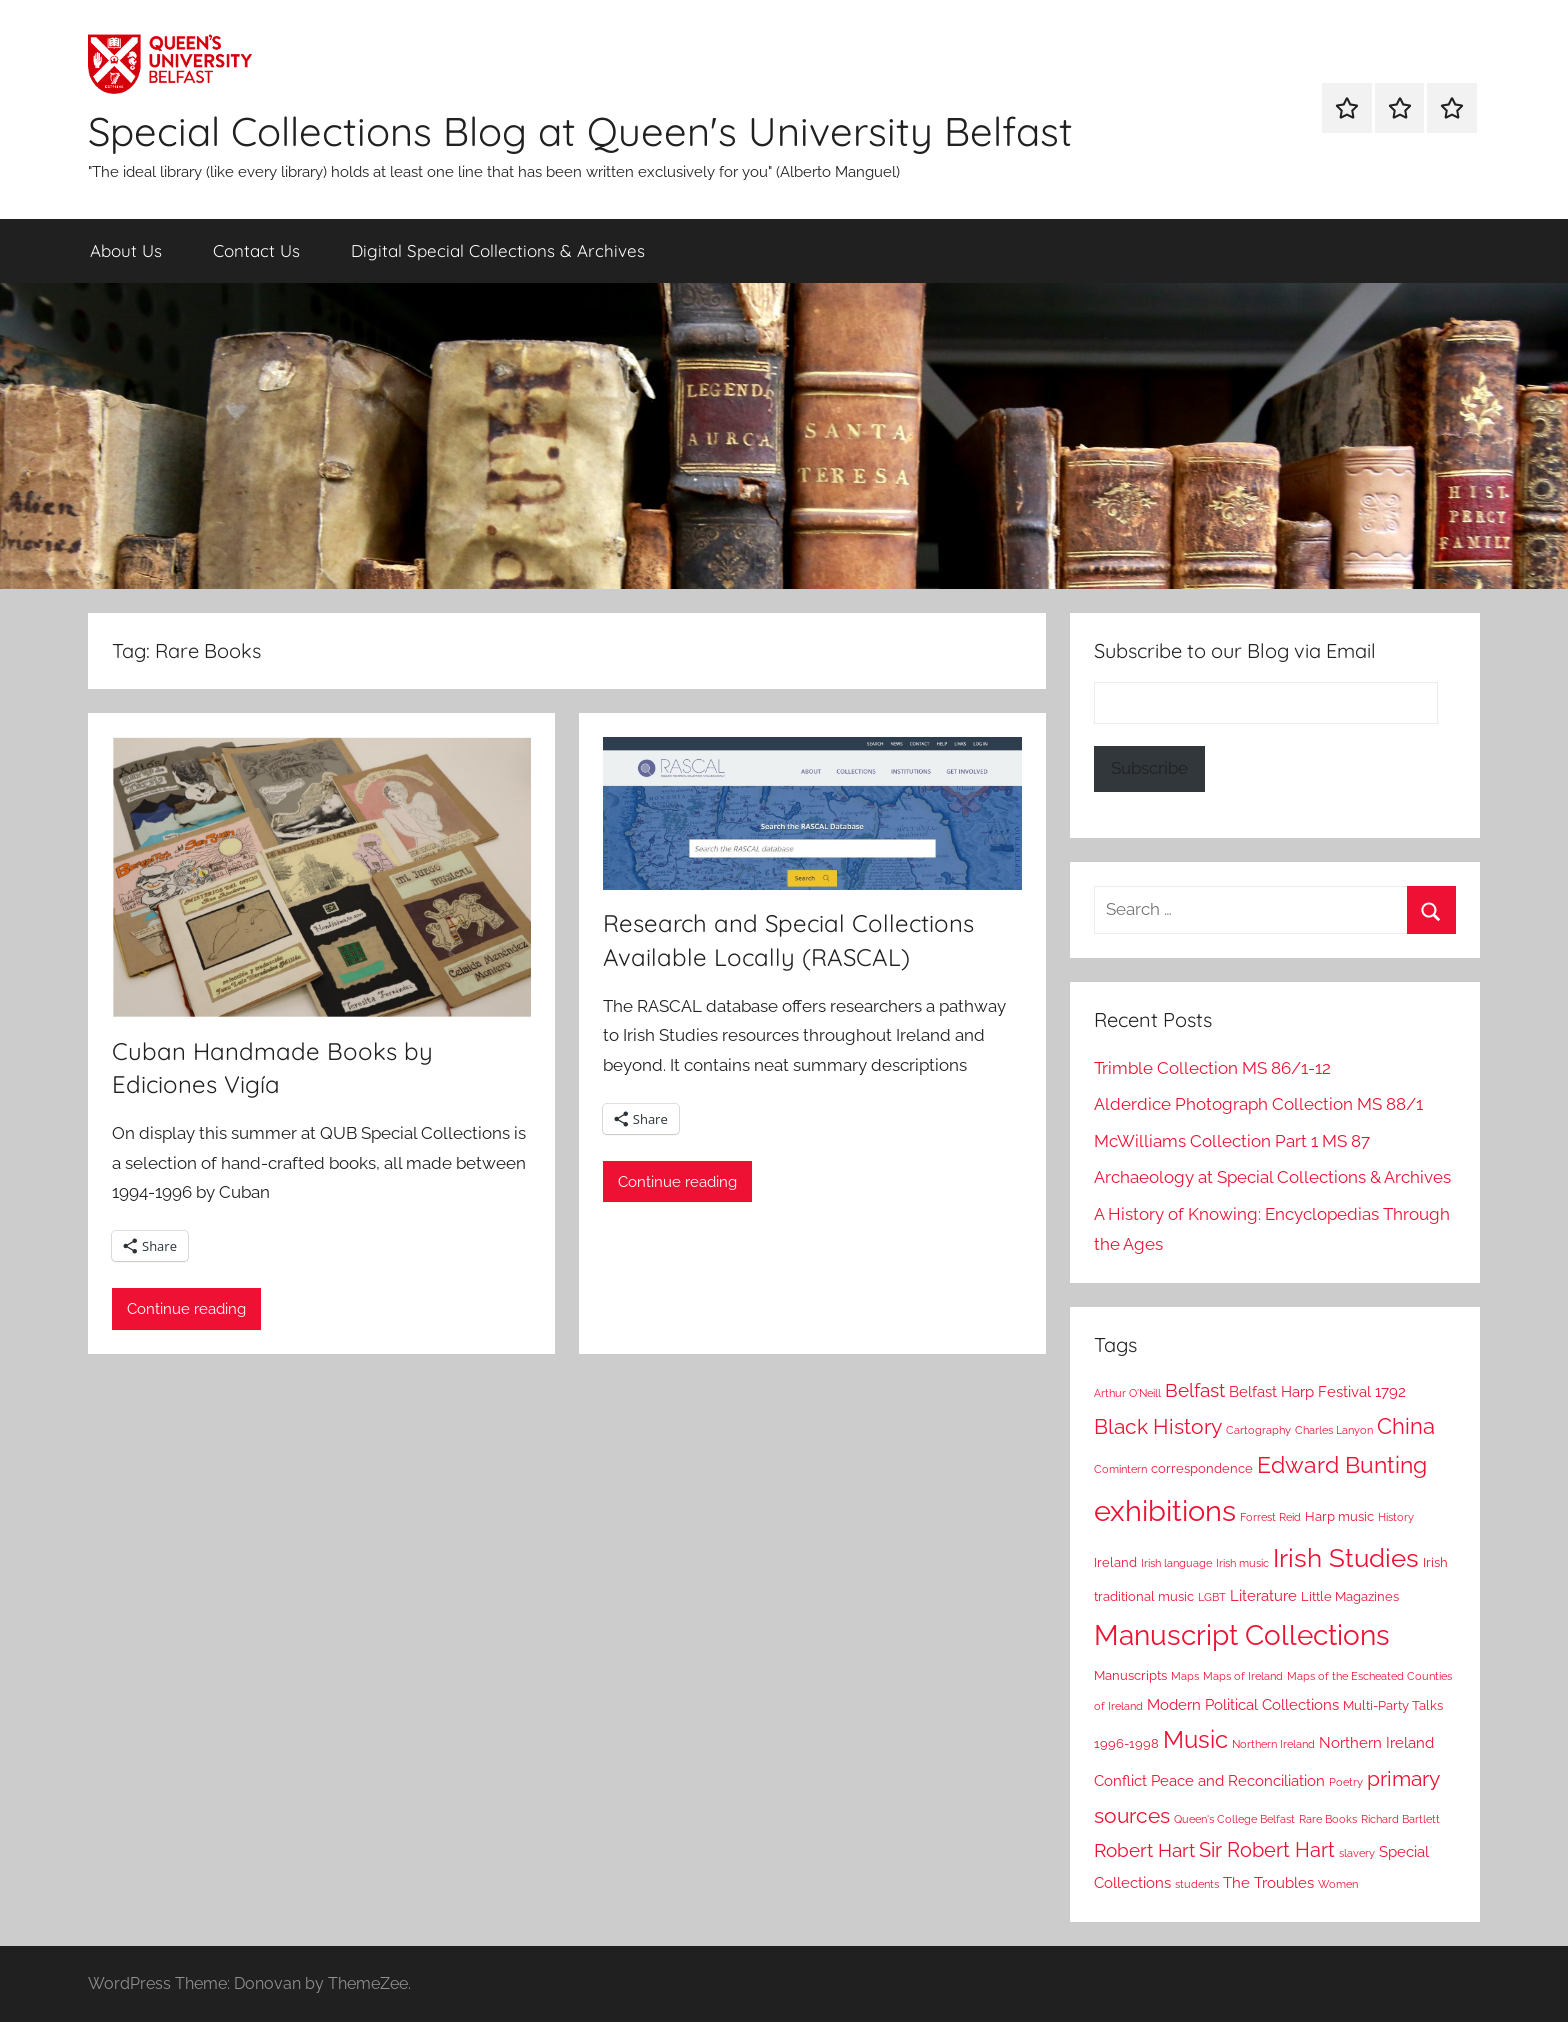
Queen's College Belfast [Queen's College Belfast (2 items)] (1234, 1819)
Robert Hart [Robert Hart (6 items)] (1144, 1850)
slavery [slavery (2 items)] (1357, 1853)
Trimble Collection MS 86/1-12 (1212, 1068)
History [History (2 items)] (1396, 1517)
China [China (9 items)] (1406, 1426)
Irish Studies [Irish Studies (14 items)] (1346, 1558)
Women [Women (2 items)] (1338, 1884)
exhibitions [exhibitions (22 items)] (1165, 1510)
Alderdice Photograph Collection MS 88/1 (1258, 1104)
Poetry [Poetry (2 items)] (1346, 1782)
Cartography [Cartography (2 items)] (1258, 1430)
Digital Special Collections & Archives (498, 250)
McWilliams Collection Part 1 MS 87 (1232, 1141)
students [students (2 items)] (1197, 1884)
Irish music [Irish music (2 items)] (1242, 1563)
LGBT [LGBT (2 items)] (1212, 1597)
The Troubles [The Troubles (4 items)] (1268, 1883)
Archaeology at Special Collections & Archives (1272, 1177)
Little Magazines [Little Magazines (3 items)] (1350, 1596)
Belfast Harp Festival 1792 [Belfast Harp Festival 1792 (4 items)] (1317, 1392)
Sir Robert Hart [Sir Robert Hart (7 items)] (1267, 1850)
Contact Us (256, 250)
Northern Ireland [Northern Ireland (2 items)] (1273, 1744)
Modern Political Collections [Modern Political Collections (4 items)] (1243, 1705)
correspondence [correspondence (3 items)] (1202, 1468)
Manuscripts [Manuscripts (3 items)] (1130, 1675)
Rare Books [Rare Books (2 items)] (1328, 1819)
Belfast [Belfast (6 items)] (1195, 1390)
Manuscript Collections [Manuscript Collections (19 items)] (1242, 1635)
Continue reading (186, 1309)
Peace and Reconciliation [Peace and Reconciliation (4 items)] (1238, 1781)
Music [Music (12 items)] (1195, 1739)
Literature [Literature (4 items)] (1263, 1596)
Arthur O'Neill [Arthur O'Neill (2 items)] (1127, 1393)
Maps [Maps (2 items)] (1185, 1676)
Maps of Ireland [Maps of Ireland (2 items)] (1243, 1676)
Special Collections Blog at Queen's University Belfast (580, 131)
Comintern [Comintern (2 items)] (1120, 1469)
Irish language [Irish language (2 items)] (1176, 1563)
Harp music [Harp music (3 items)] (1339, 1516)
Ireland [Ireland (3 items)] (1115, 1562)
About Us (126, 250)
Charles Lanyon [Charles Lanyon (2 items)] (1334, 1430)
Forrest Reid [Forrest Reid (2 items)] (1270, 1517)
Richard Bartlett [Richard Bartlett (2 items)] (1400, 1819)
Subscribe (1149, 768)
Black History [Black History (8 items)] (1158, 1427)
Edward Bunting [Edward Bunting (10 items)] (1342, 1465)
